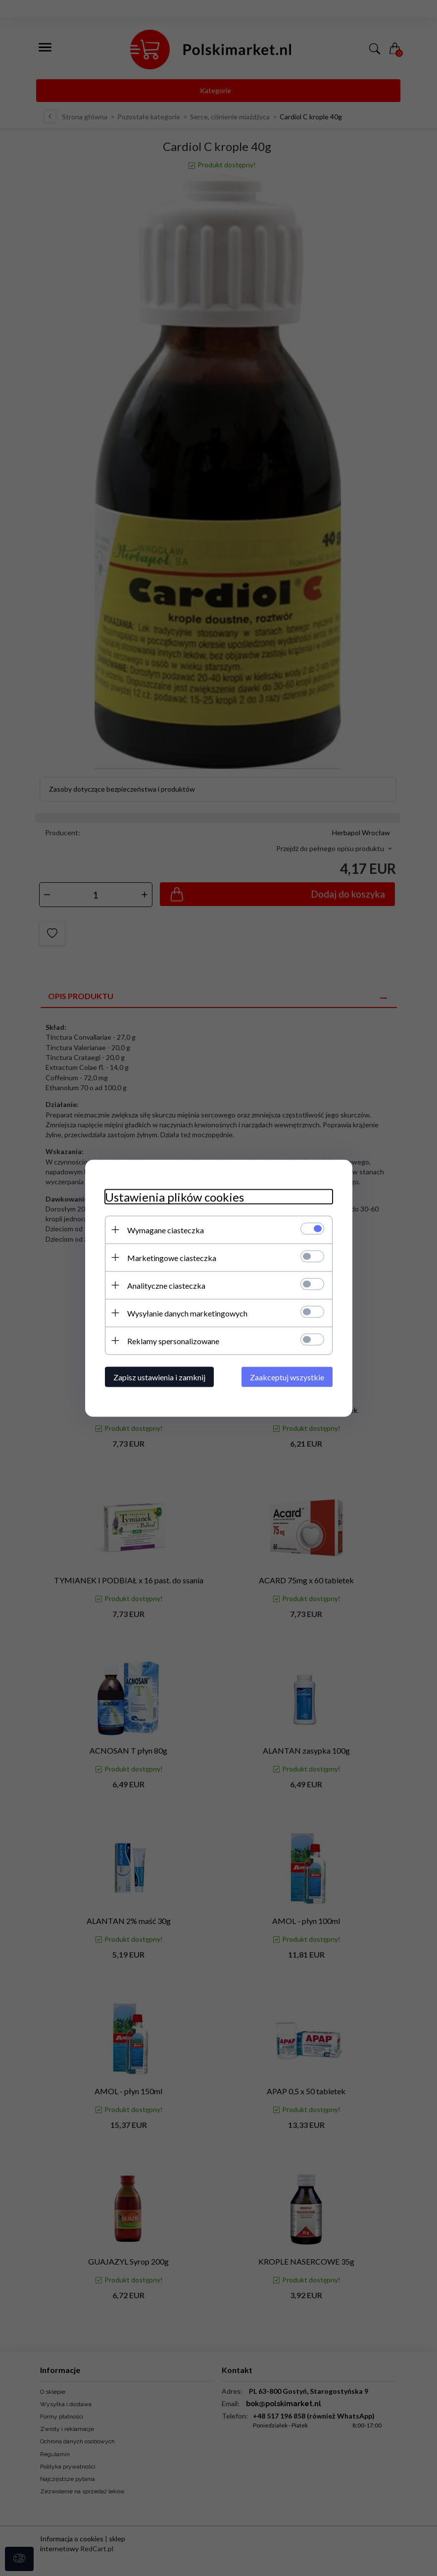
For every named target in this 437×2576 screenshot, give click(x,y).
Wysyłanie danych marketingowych (187, 1312)
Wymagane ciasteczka (165, 1229)
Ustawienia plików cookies (174, 1196)
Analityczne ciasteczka (166, 1285)
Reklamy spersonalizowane (173, 1340)
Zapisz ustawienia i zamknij (159, 1376)
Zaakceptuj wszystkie (287, 1376)
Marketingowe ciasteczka (171, 1257)
